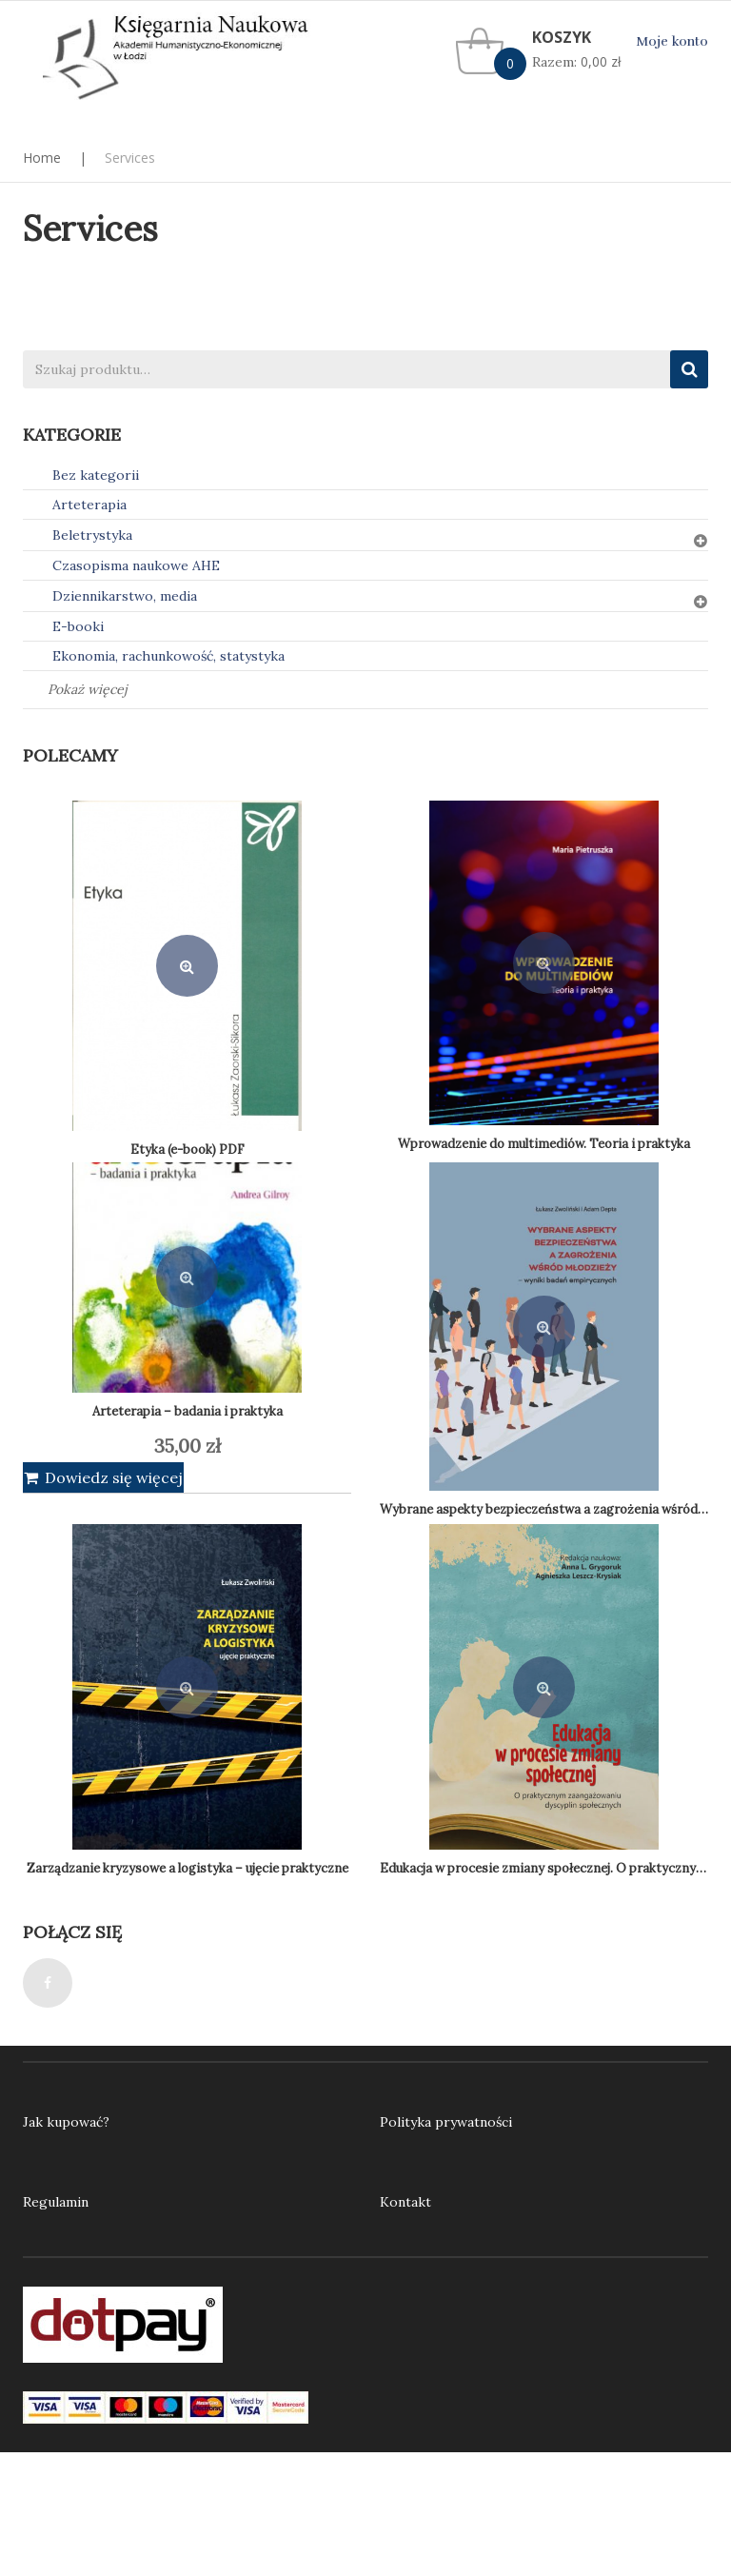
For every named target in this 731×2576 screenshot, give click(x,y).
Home (42, 158)
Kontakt (405, 2201)
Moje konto (672, 41)
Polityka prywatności (446, 2121)
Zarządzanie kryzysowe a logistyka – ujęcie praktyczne (187, 1868)
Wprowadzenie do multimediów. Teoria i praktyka (544, 1144)
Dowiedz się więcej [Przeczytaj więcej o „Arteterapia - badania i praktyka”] (114, 1477)
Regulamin (56, 2201)
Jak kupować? (66, 2121)
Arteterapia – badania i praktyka (187, 1411)
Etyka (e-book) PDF (187, 1149)
